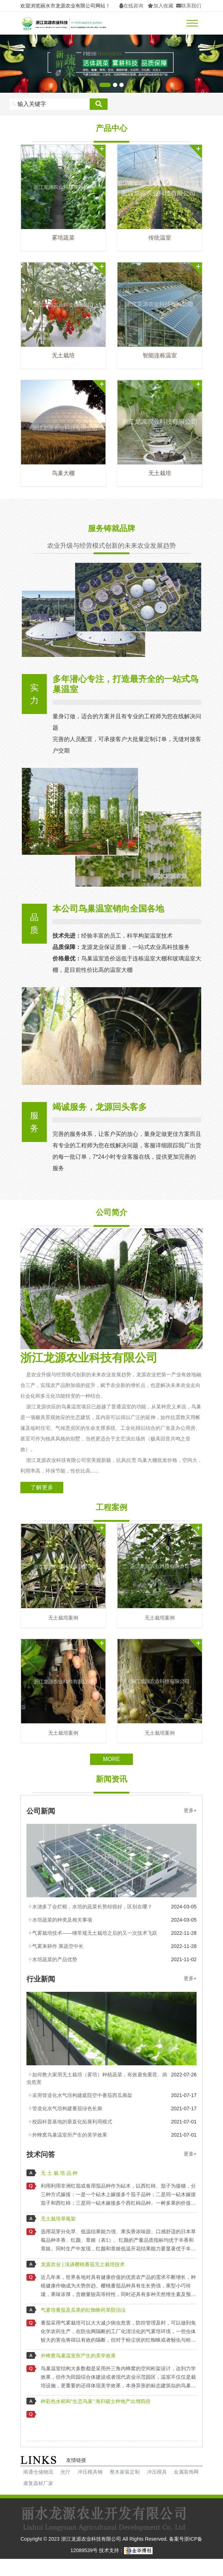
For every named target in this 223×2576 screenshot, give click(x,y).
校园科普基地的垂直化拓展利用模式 (72, 2121)
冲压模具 (157, 2472)
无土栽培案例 (63, 1618)
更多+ (190, 1810)
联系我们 (188, 6)
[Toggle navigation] (192, 23)
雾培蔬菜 (63, 238)
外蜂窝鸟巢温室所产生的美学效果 (69, 2135)
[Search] (50, 104)
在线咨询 (131, 6)
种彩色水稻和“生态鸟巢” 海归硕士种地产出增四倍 (95, 2401)
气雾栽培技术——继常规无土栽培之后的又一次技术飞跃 (94, 1933)
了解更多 (41, 1487)
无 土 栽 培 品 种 (59, 2173)
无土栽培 (63, 355)
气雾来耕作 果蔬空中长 (58, 1946)
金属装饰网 (186, 2472)
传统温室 (159, 238)
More (111, 1759)
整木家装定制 (125, 2472)
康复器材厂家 (38, 2483)
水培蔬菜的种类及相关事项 (62, 1920)
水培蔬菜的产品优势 (54, 1959)
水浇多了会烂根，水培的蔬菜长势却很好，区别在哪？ (92, 1906)
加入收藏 (160, 6)
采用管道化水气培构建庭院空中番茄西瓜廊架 (82, 2095)
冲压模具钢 (90, 2472)
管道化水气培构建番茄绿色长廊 (67, 2108)
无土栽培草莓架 (58, 2219)
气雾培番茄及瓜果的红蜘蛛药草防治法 (83, 2310)
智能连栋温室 (160, 355)
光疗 (65, 2472)
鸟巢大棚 (63, 473)
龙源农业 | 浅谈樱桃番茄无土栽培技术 (83, 2264)
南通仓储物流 (38, 2472)
